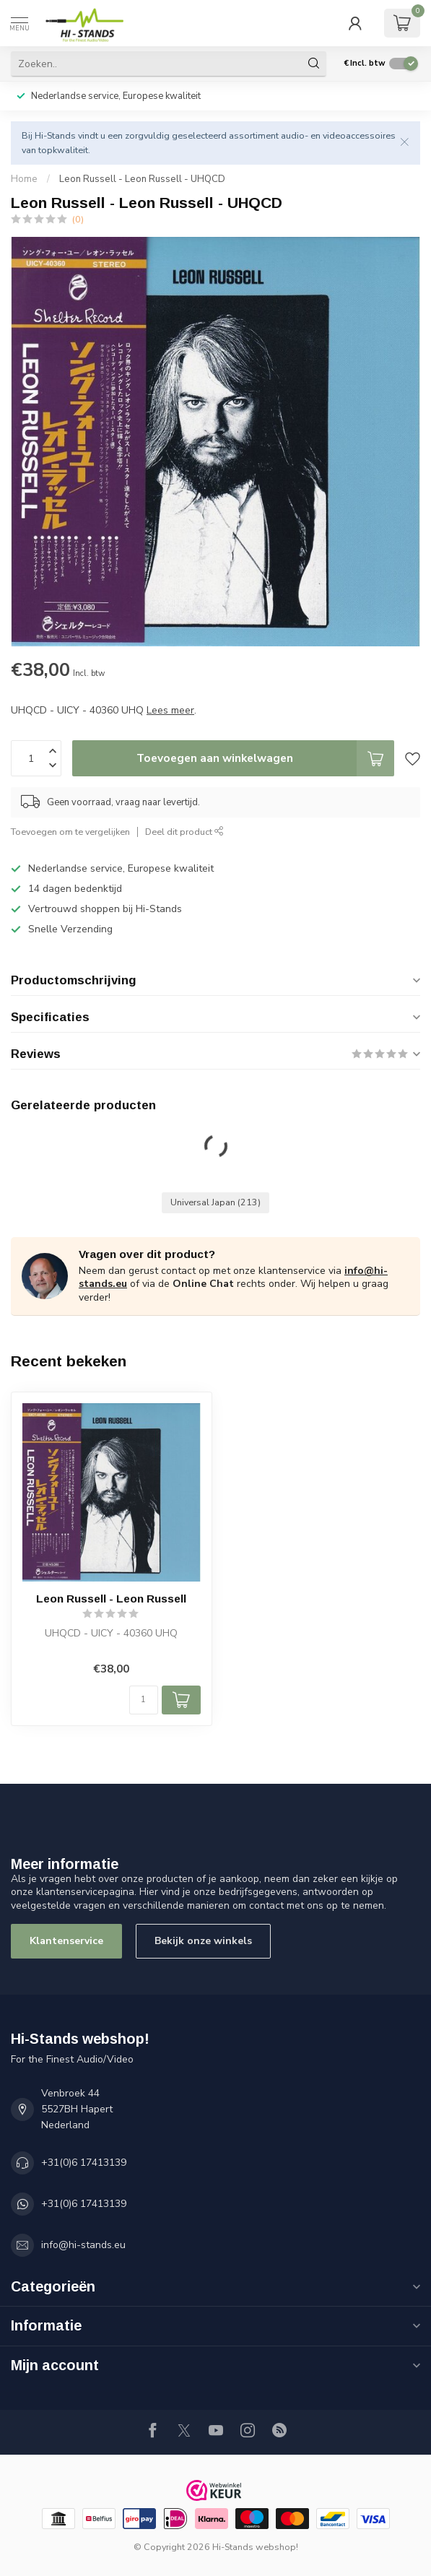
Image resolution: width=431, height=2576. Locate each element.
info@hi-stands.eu (83, 2245)
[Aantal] (143, 1700)
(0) (78, 219)
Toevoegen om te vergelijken (70, 831)
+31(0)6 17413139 (83, 2162)
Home (24, 179)
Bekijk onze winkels (203, 1941)
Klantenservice (66, 1941)
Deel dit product (184, 831)
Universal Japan (215, 1202)
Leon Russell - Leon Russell (111, 1598)
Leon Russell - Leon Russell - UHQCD (142, 179)
